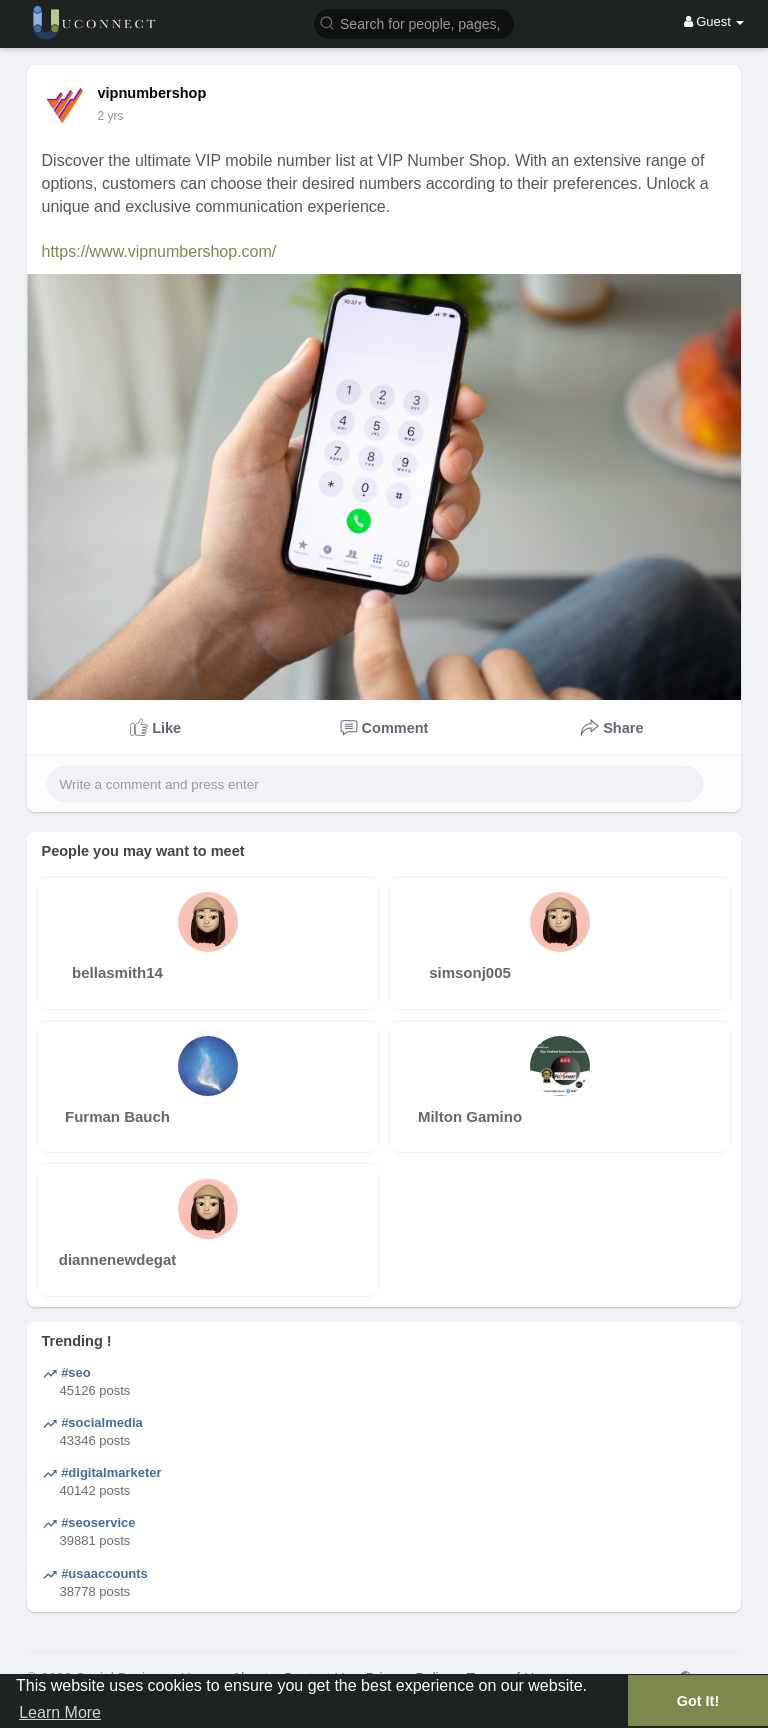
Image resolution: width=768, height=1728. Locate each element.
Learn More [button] (60, 1712)
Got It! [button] (698, 1701)
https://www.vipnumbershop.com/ (159, 251)
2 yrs (111, 116)
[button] (414, 22)
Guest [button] (714, 21)
